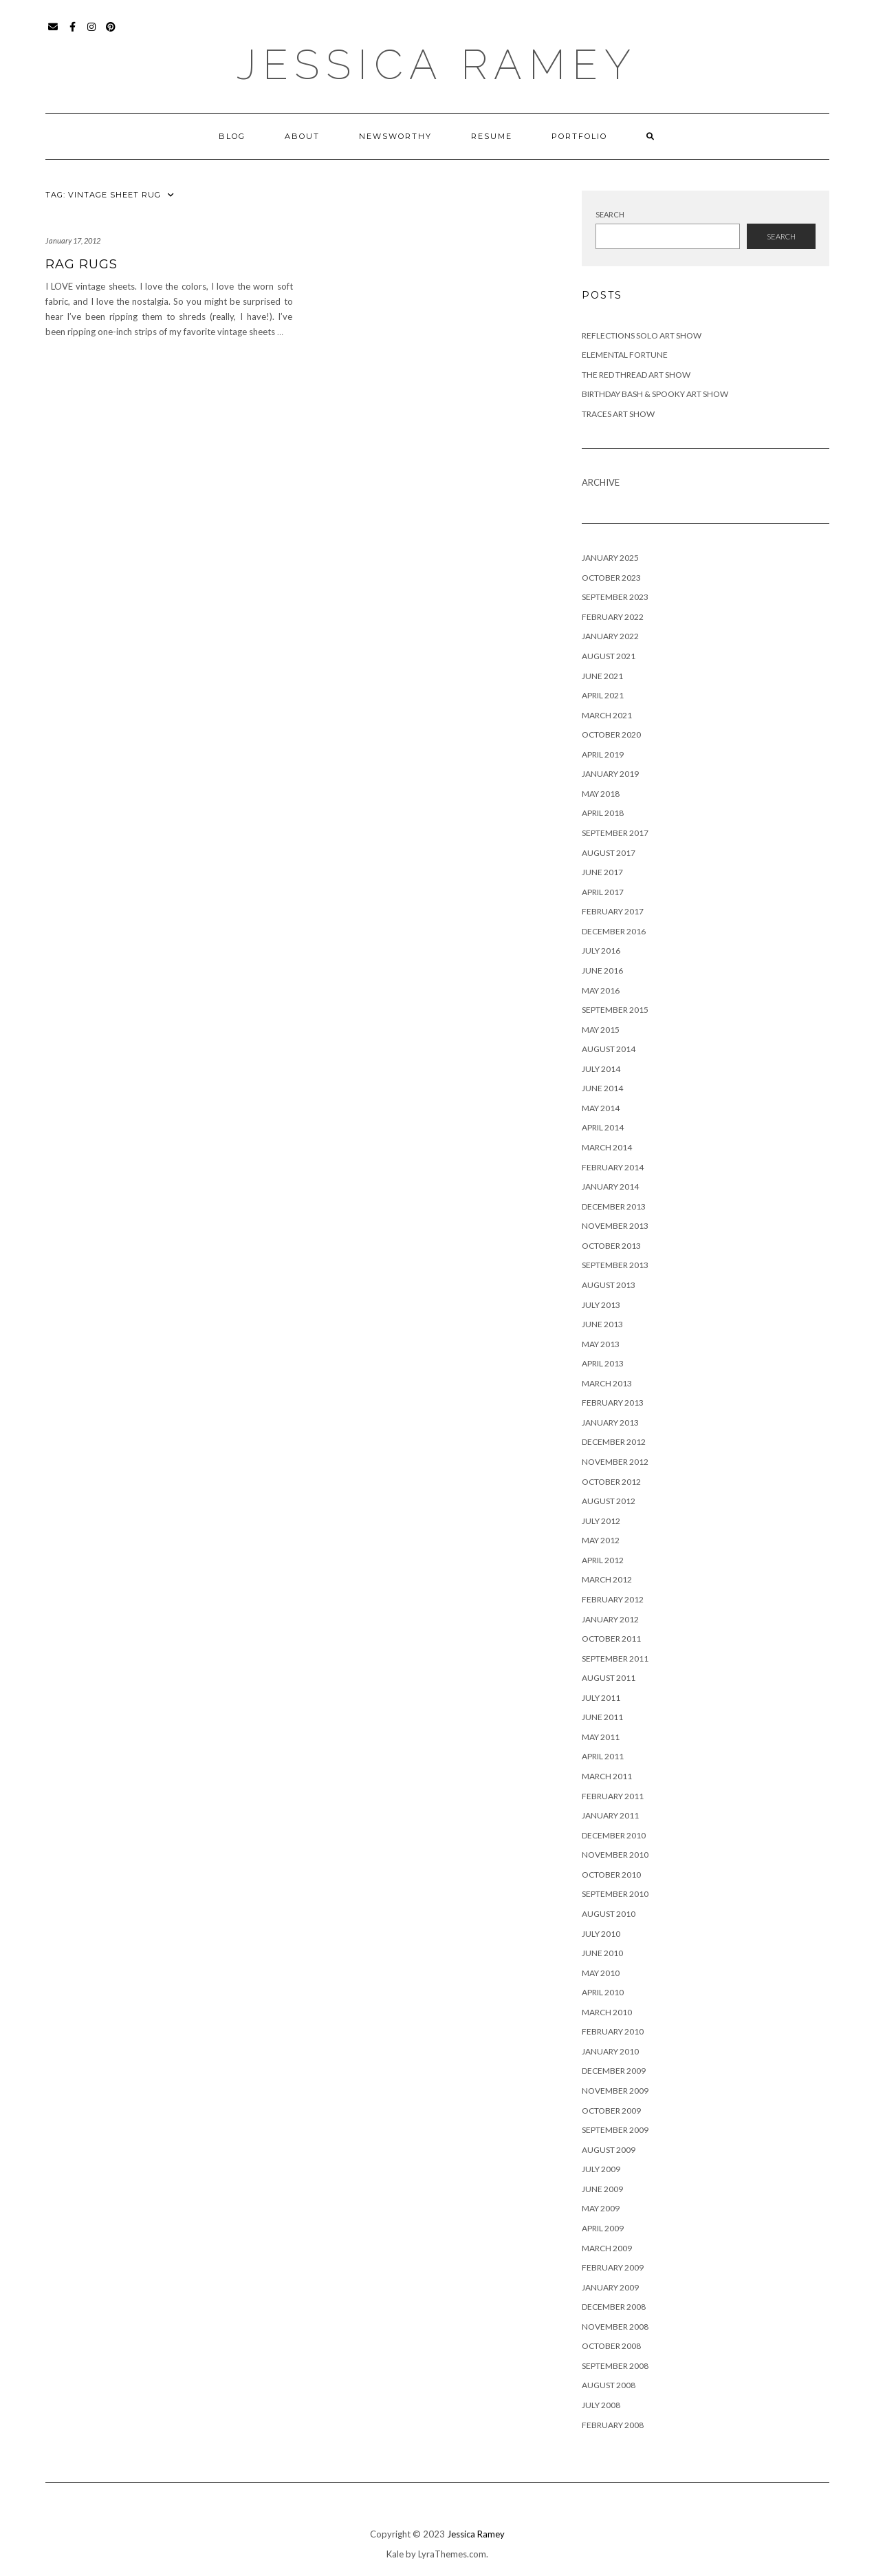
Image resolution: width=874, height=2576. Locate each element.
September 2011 (615, 1658)
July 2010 (601, 1934)
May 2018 (601, 793)
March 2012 (607, 1579)
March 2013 (607, 1383)
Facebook (73, 33)
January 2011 (610, 1815)
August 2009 (608, 2150)
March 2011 (607, 1776)
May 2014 (601, 1108)
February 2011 (613, 1796)
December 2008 (614, 2306)
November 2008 (615, 2326)
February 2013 (613, 1402)
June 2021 (602, 676)
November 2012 (615, 1462)
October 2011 (611, 1638)
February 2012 (613, 1599)
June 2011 (602, 1717)
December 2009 (614, 2070)
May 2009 (601, 2208)
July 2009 (601, 2169)
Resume (491, 136)
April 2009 (603, 2228)
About (302, 136)
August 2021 (608, 656)
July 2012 (601, 1521)
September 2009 (615, 2130)
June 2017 (602, 872)
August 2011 (608, 1678)
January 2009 (610, 2287)
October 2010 (611, 1874)
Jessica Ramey (437, 65)
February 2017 (613, 911)
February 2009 (613, 2267)
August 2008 (608, 2385)
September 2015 (615, 1010)
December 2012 (614, 1442)
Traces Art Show (618, 414)
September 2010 (615, 1894)
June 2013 (602, 1324)
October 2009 (611, 2110)
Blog (232, 136)
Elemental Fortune (625, 355)
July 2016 (601, 950)
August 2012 (608, 1501)
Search (610, 214)
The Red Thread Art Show (636, 374)
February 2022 (613, 617)
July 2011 (601, 1698)
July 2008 (601, 2405)
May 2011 (601, 1737)
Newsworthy (395, 136)
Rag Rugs (81, 264)
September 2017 (615, 833)
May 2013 (601, 1344)
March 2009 (607, 2248)
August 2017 (608, 853)
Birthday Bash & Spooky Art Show (655, 394)
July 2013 (601, 1305)
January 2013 (610, 1422)
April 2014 (603, 1127)
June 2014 (602, 1088)
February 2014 (613, 1167)
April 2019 (603, 754)
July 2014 (601, 1069)
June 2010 (602, 1953)
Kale (395, 2553)
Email (54, 33)
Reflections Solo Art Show (641, 335)
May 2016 (601, 990)
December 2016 (614, 931)
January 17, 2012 (72, 240)
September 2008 (615, 2366)
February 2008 (613, 2425)
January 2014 (610, 1186)
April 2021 (603, 695)
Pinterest (111, 33)
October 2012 (611, 1482)
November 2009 (615, 2090)
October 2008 (611, 2346)
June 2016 (602, 970)
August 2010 (608, 1914)
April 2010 (603, 1992)
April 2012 (603, 1560)
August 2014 (608, 1049)
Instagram (92, 33)
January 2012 (610, 1619)
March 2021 (607, 715)
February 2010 (613, 2031)
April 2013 (603, 1363)
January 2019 (610, 774)
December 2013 (614, 1206)
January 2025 (610, 557)
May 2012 (601, 1540)
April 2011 (603, 1756)
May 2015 (601, 1029)
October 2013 (611, 1246)
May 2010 (601, 1973)
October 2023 (611, 577)
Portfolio (579, 136)
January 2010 (610, 2051)
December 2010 (614, 1835)
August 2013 (608, 1285)
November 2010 (615, 1854)
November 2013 (615, 1226)
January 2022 (610, 636)
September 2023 (615, 597)
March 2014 (607, 1147)
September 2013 (615, 1265)
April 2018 (603, 813)
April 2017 (603, 892)
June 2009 (602, 2189)
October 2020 (611, 734)
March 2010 (607, 2012)
